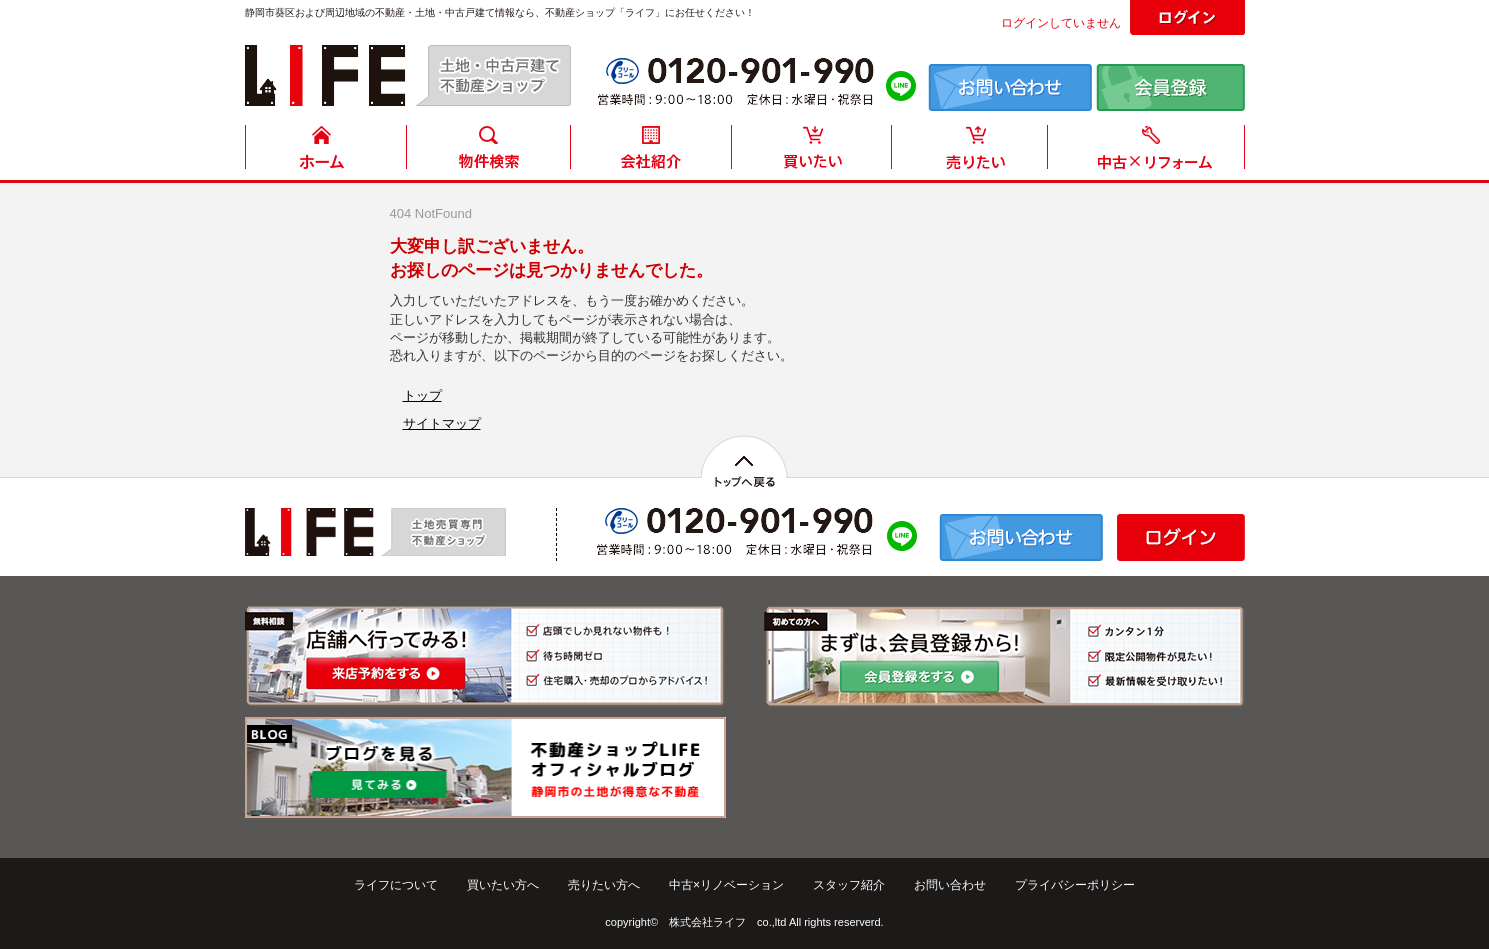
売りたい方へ (604, 885)
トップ (422, 395)
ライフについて (396, 885)
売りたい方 (974, 152)
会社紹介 (650, 152)
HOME (326, 152)
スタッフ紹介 (849, 885)
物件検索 (488, 152)
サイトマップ (442, 423)
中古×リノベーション (726, 885)
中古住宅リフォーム (1150, 152)
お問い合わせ (950, 885)
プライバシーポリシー (1075, 885)
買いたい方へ (503, 885)
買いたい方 (812, 152)
